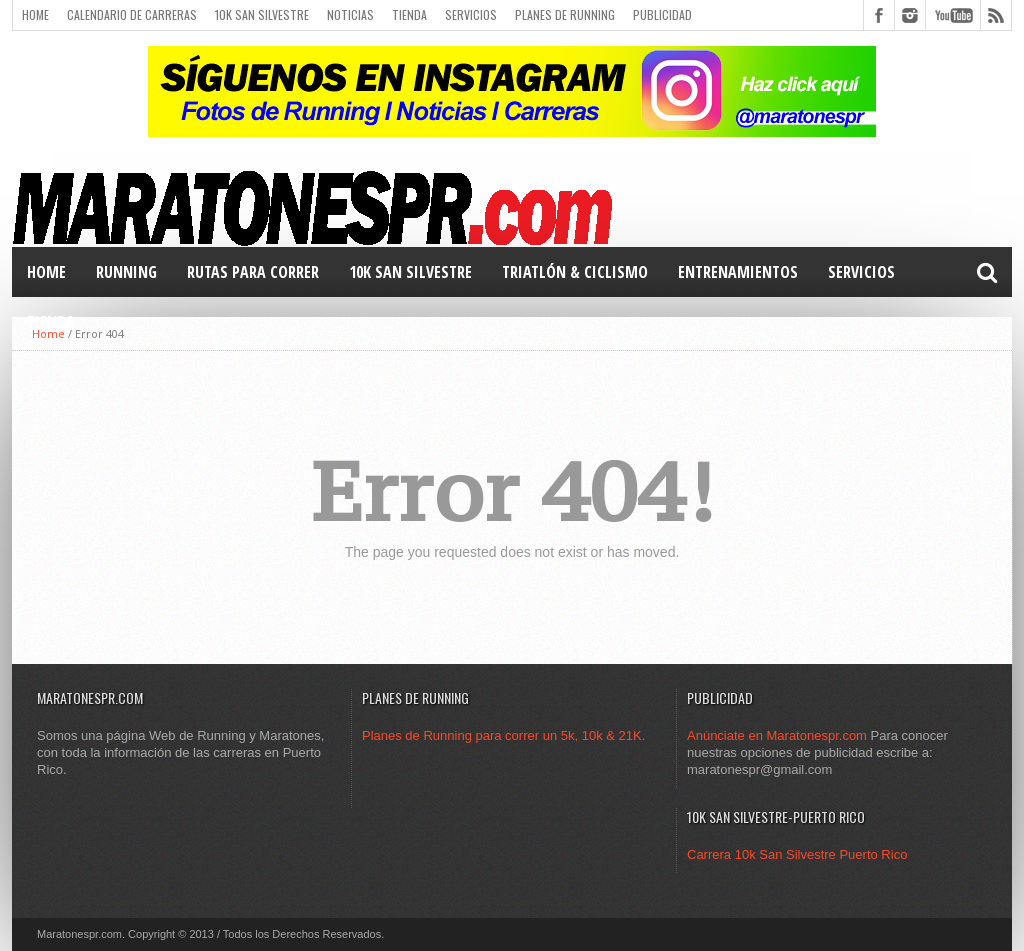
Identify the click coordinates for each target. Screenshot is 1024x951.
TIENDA (51, 322)
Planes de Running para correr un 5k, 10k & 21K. (503, 735)
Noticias (350, 14)
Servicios (471, 14)
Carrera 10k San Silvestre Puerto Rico (797, 854)
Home (35, 14)
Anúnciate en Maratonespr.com (777, 735)
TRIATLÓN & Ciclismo (575, 272)
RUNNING (126, 272)
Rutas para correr (253, 272)
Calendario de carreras (132, 14)
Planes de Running (565, 14)
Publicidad (662, 14)
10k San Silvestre (262, 14)
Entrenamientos (738, 272)
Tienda (409, 14)
